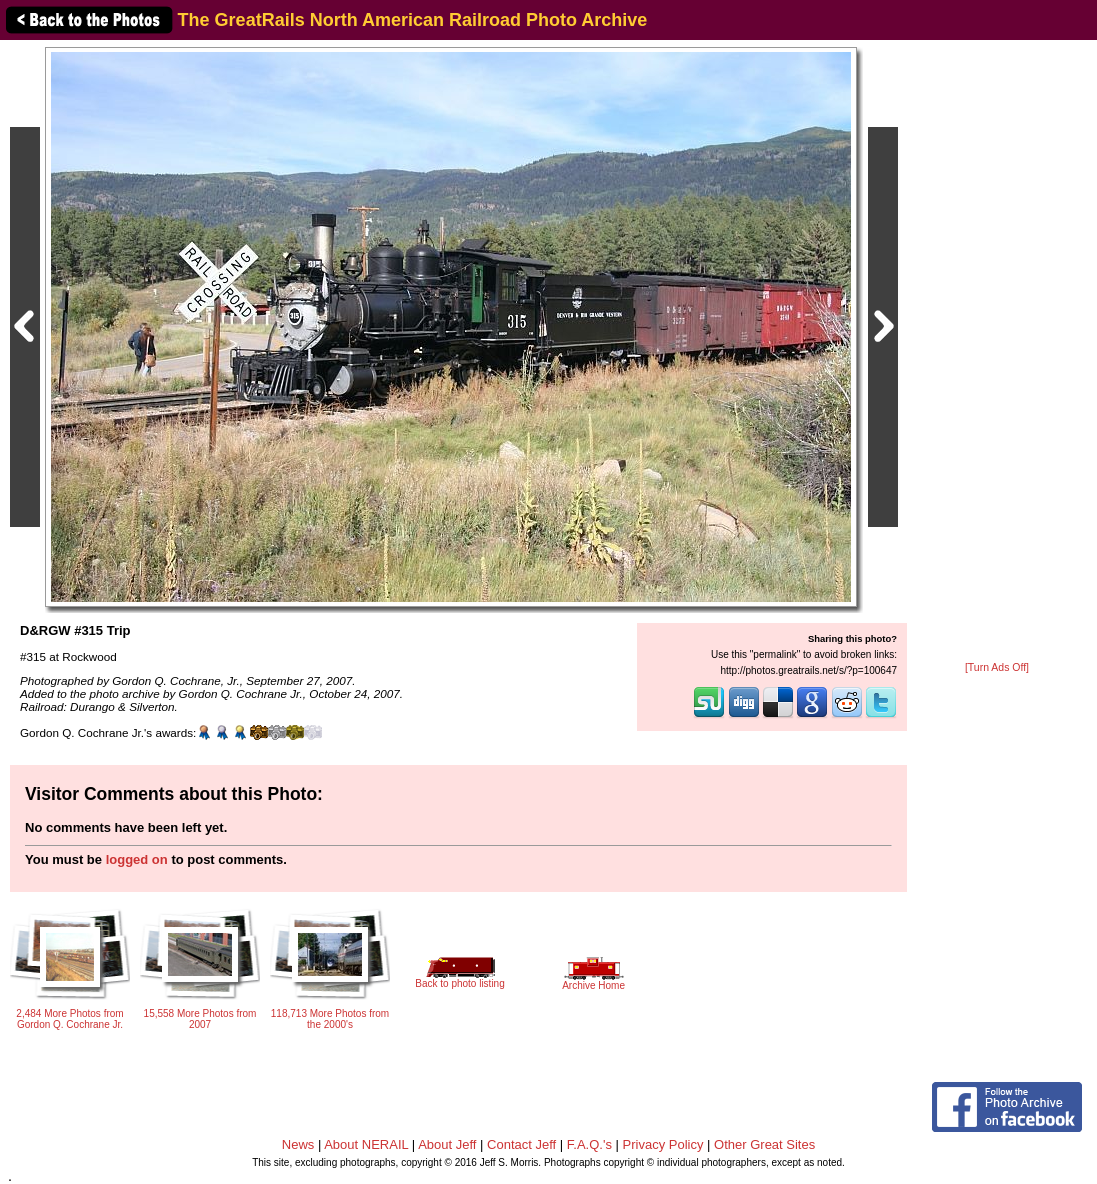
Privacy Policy (663, 1144)
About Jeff (447, 1144)
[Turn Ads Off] (997, 667)
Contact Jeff (521, 1144)
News (298, 1144)
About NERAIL (366, 1144)
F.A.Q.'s (589, 1144)
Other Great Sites (764, 1144)
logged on (137, 859)
